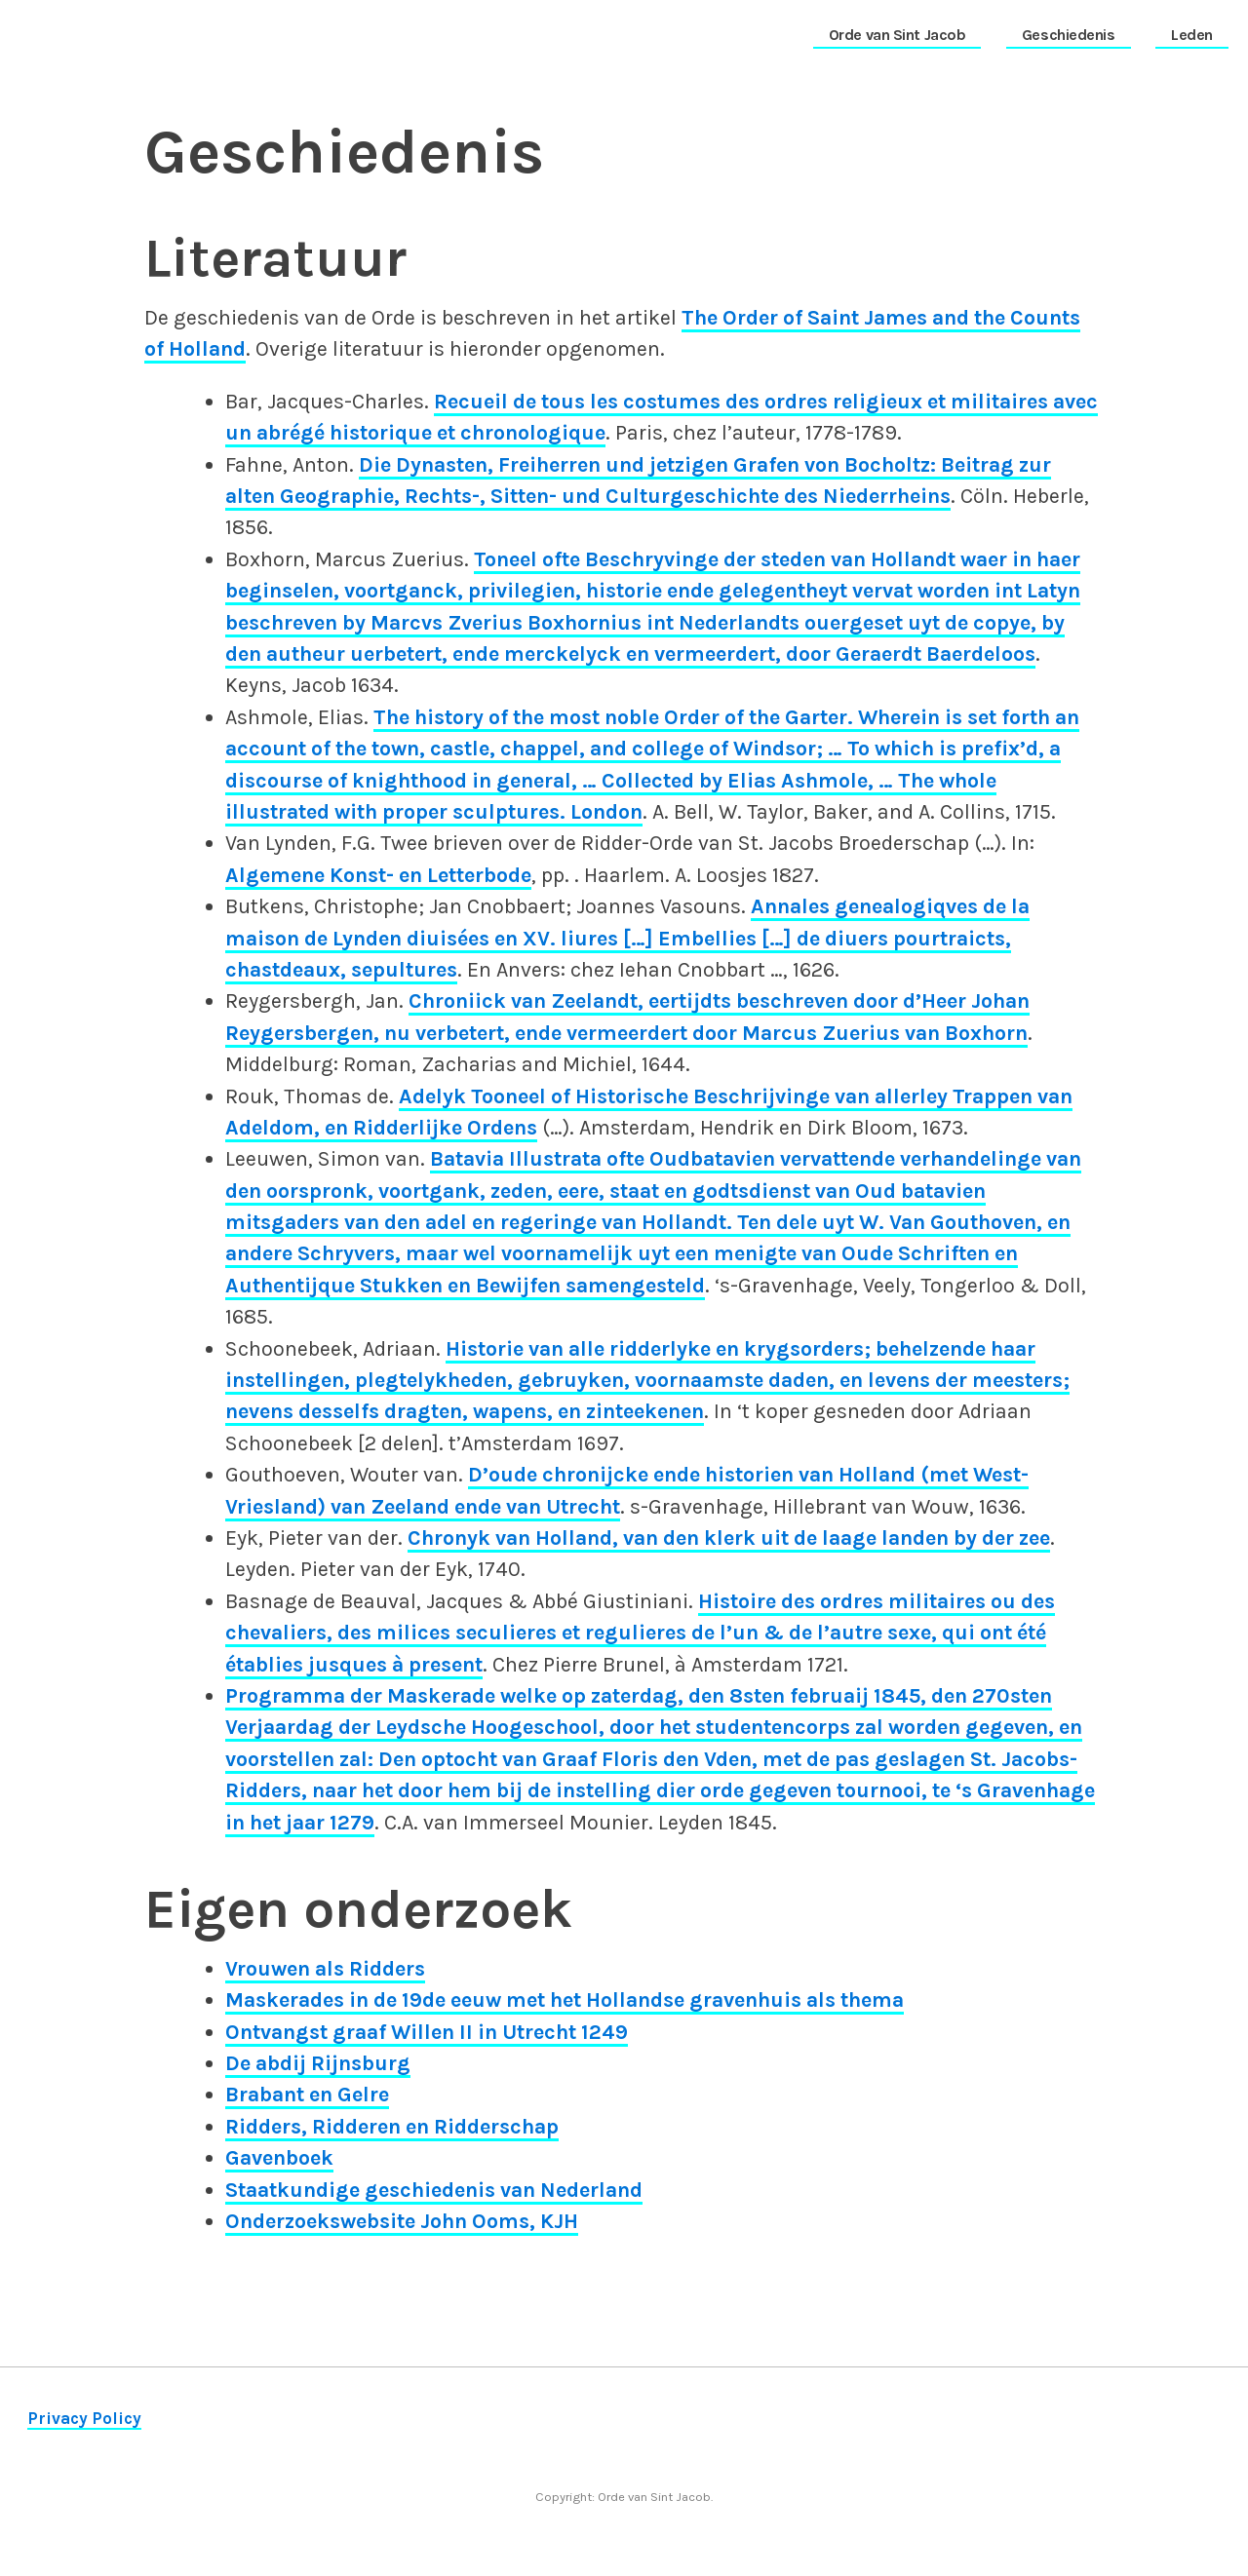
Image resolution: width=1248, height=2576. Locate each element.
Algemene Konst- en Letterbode (378, 875)
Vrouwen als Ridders (325, 1968)
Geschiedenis (1068, 34)
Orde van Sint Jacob (897, 34)
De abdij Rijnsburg (317, 2063)
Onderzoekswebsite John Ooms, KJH (401, 2221)
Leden (1192, 34)
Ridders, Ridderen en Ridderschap (392, 2126)
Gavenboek (279, 2157)
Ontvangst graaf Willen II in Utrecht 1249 (426, 2031)
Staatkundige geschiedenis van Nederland (434, 2189)
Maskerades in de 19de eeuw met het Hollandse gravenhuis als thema (564, 1999)
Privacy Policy (84, 2418)
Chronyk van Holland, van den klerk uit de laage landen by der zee (729, 1537)
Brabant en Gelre (307, 2094)
